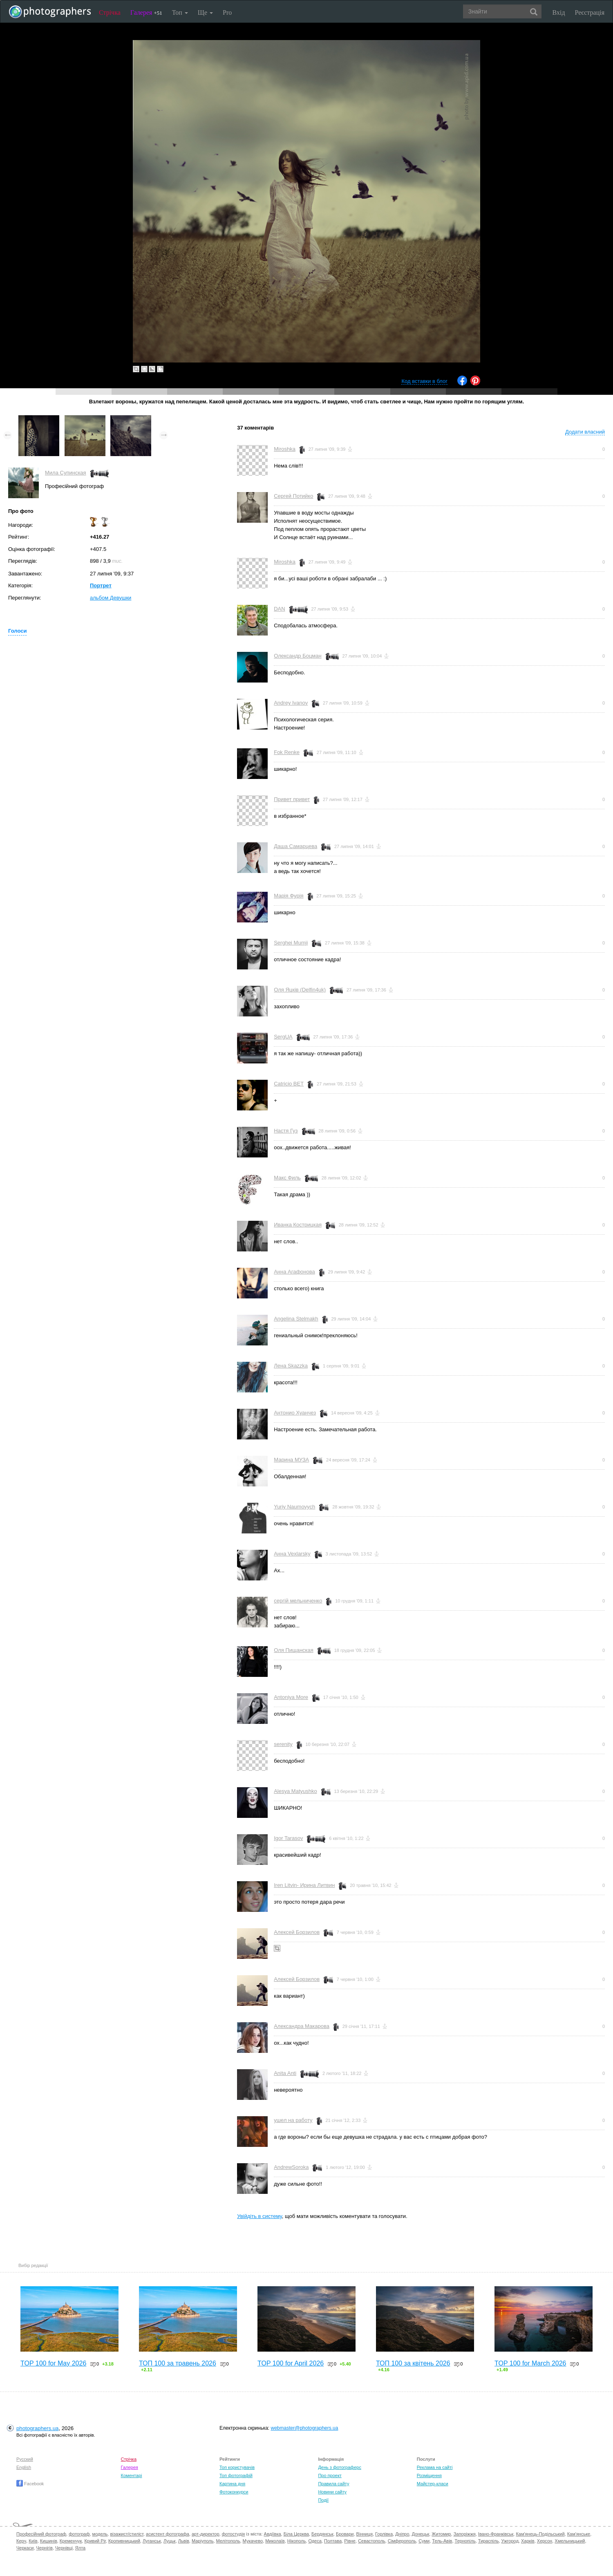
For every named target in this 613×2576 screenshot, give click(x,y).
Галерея (146, 12)
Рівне (350, 2540)
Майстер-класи (432, 2483)
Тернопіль (465, 2540)
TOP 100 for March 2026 (530, 2363)
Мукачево (253, 2540)
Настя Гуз (286, 1131)
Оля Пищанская (293, 1650)
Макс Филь (287, 1178)
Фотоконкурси (233, 2491)
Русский (24, 2459)
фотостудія (233, 2533)
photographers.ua (37, 2428)
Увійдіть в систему (259, 2216)
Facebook (30, 2483)
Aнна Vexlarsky (292, 1554)
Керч (21, 2540)
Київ (33, 2540)
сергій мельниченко (298, 1601)
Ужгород (510, 2540)
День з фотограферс (339, 2467)
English (23, 2467)
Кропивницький (124, 2540)
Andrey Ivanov (291, 703)
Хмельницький (570, 2540)
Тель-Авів (442, 2540)
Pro (227, 12)
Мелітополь (228, 2540)
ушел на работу (293, 2120)
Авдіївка (272, 2533)
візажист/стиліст (126, 2533)
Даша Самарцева (295, 846)
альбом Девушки (110, 598)
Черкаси (25, 2547)
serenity (283, 1744)
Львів (183, 2540)
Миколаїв (275, 2540)
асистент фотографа (167, 2533)
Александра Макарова (301, 2026)
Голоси (17, 631)
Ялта (80, 2547)
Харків (528, 2540)
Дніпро (402, 2533)
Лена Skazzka (291, 1366)
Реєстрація (589, 12)
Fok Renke (287, 752)
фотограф (79, 2533)
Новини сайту (332, 2491)
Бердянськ (322, 2533)
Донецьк (420, 2533)
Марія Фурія (288, 896)
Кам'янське (579, 2533)
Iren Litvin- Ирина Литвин (304, 1885)
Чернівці (64, 2547)
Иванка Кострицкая (298, 1225)
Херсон (544, 2540)
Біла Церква (296, 2533)
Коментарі (131, 2475)
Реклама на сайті (435, 2467)
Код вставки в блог (424, 381)
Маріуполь (202, 2540)
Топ (180, 12)
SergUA (283, 1037)
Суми (424, 2540)
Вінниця (364, 2533)
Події (323, 2500)
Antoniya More (291, 1697)
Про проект (329, 2475)
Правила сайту (333, 2483)
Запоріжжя (465, 2533)
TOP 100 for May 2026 (53, 2363)
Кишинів (48, 2540)
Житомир (441, 2533)
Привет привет (292, 799)
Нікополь (296, 2540)
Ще (205, 12)
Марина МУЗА (291, 1460)
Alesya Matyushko (295, 1791)
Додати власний (585, 432)
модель (100, 2533)
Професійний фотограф (41, 2533)
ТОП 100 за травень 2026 (177, 2363)
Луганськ (152, 2540)
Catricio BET (289, 1084)
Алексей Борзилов (297, 1932)
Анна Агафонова (294, 1272)
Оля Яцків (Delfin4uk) (300, 990)
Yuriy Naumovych (294, 1507)
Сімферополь (402, 2540)
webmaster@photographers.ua (304, 2428)
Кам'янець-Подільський (540, 2533)
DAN (279, 609)
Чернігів (44, 2547)
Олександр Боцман (298, 656)
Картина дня (232, 2483)
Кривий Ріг (94, 2540)
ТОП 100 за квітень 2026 (413, 2363)
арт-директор (205, 2533)
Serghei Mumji (291, 943)
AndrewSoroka (291, 2167)
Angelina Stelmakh (296, 1319)
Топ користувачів (237, 2467)
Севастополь (371, 2540)
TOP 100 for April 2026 (290, 2363)
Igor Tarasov (288, 1838)
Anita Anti (285, 2073)
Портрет (101, 585)
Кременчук (71, 2540)
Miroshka (284, 449)
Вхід (559, 12)
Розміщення (429, 2475)
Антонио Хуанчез (295, 1413)
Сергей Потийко (293, 496)
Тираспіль (488, 2540)
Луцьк (169, 2540)
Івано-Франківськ (495, 2533)
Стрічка (110, 12)
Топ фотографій (236, 2475)
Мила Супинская (65, 473)
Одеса (314, 2540)
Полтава (333, 2540)
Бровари (345, 2533)
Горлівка (384, 2533)
